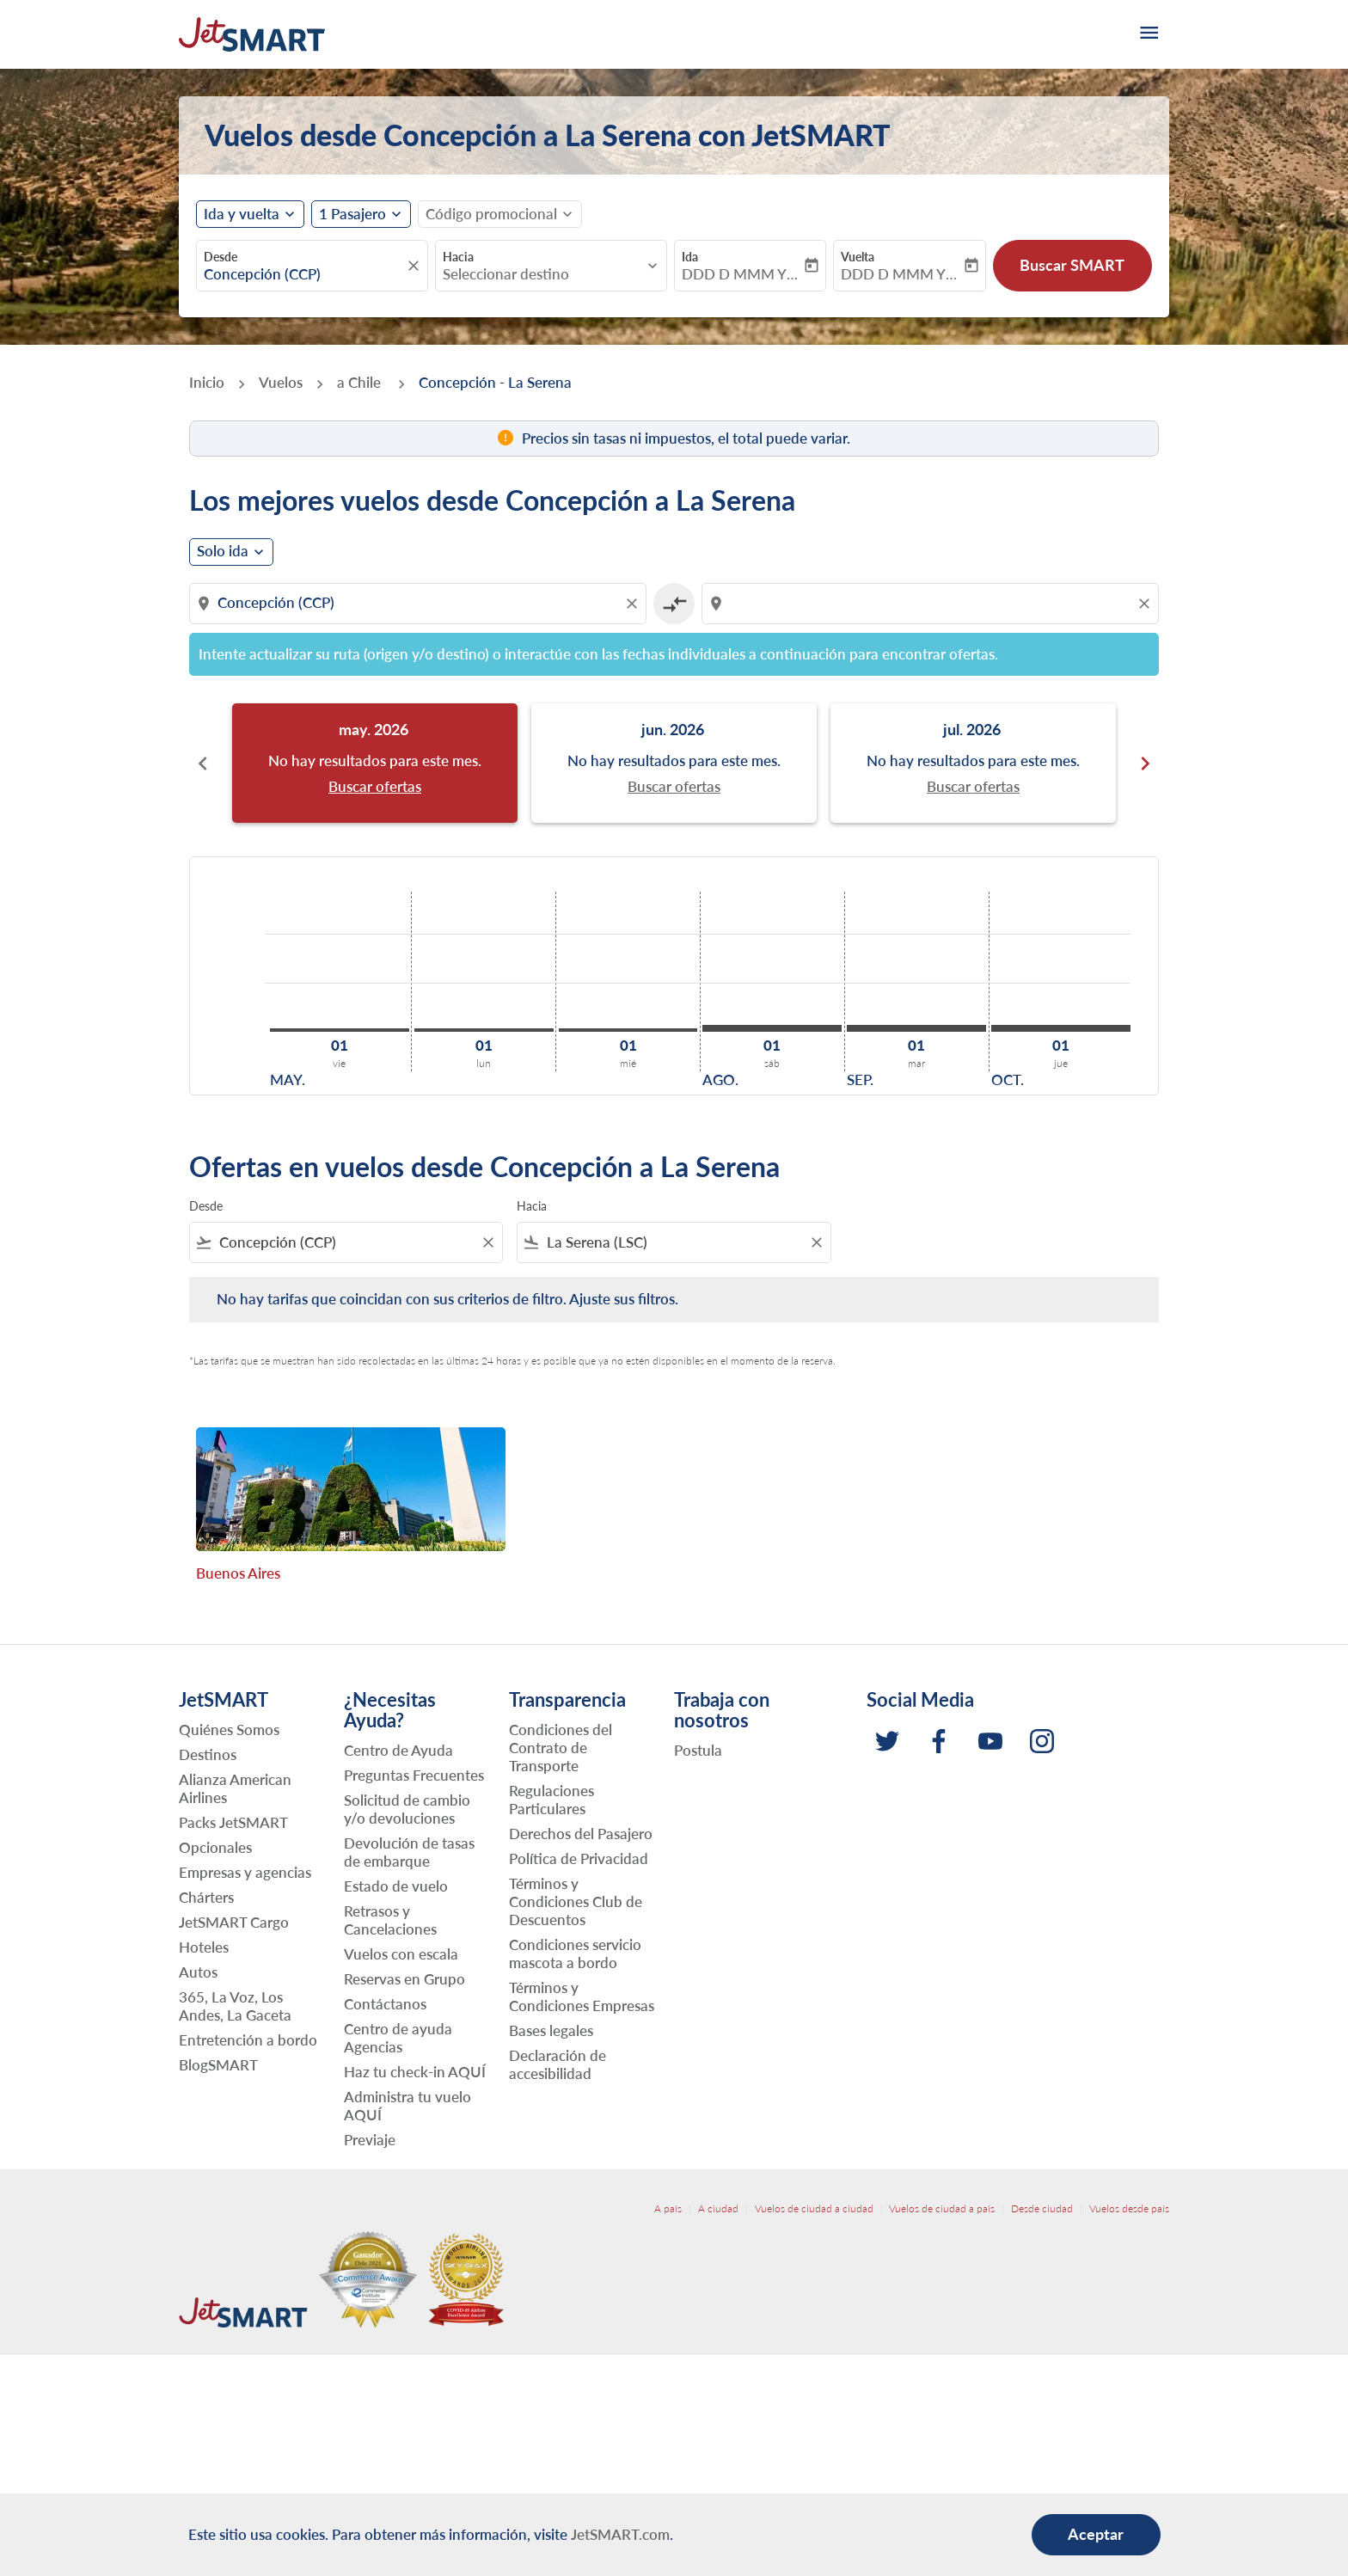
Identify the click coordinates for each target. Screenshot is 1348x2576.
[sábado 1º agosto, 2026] (772, 1028)
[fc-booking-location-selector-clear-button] (416, 266)
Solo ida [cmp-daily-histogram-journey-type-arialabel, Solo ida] (222, 551)
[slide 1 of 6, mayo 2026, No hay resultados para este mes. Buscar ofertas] (375, 763)
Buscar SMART (1072, 264)
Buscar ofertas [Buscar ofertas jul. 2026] (973, 786)
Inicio (206, 382)
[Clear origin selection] (634, 603)
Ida (690, 256)
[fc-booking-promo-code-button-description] (491, 214)
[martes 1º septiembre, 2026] (916, 1028)
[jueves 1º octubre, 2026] (1060, 1028)
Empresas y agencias (245, 1872)
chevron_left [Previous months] (203, 763)
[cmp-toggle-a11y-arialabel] (674, 603)
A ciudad (718, 2208)
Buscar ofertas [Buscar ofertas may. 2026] (374, 786)
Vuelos (281, 382)
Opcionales (215, 1847)
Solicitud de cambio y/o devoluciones (407, 1809)
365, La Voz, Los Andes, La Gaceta (235, 2006)
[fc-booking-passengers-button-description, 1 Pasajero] (352, 214)
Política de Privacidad (578, 1858)
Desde (220, 256)
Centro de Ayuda (398, 1750)
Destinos (207, 1754)
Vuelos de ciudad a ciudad (814, 2208)
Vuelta (857, 256)
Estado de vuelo (396, 1886)
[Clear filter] (487, 1242)
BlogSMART (218, 2065)
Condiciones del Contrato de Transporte (560, 1747)
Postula (698, 1750)
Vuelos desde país (1129, 2208)
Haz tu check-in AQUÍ (415, 2072)
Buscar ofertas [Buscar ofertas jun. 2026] (674, 786)
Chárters (206, 1897)
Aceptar (1096, 2533)
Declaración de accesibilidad (557, 2064)
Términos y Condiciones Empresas (581, 1996)
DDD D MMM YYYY (741, 274)
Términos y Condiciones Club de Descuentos (575, 1901)
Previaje (369, 2140)
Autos (198, 1972)
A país (668, 2208)
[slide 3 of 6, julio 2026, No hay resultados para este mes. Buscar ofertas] (973, 763)
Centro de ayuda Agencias (398, 2038)
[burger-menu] (1147, 34)
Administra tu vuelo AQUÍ (407, 2106)
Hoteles (204, 1947)
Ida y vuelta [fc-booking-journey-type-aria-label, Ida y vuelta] (241, 214)
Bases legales (551, 2030)
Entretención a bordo (248, 2040)
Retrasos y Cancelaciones (390, 1920)
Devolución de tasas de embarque (409, 1852)
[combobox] (303, 274)
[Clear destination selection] (1147, 603)
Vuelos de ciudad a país (942, 2208)
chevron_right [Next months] (1145, 763)
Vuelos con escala (401, 1954)
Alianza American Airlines (235, 1788)
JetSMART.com (620, 2534)
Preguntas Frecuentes (414, 1775)
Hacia (458, 256)
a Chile (360, 382)
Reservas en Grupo (404, 1979)
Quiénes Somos (229, 1729)
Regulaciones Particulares (551, 1800)
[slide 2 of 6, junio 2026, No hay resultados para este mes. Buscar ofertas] (674, 763)
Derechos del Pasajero (581, 1834)
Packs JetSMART (233, 1822)
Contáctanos (385, 2004)
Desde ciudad (1042, 2208)
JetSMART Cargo (234, 1922)
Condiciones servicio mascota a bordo (575, 1953)
